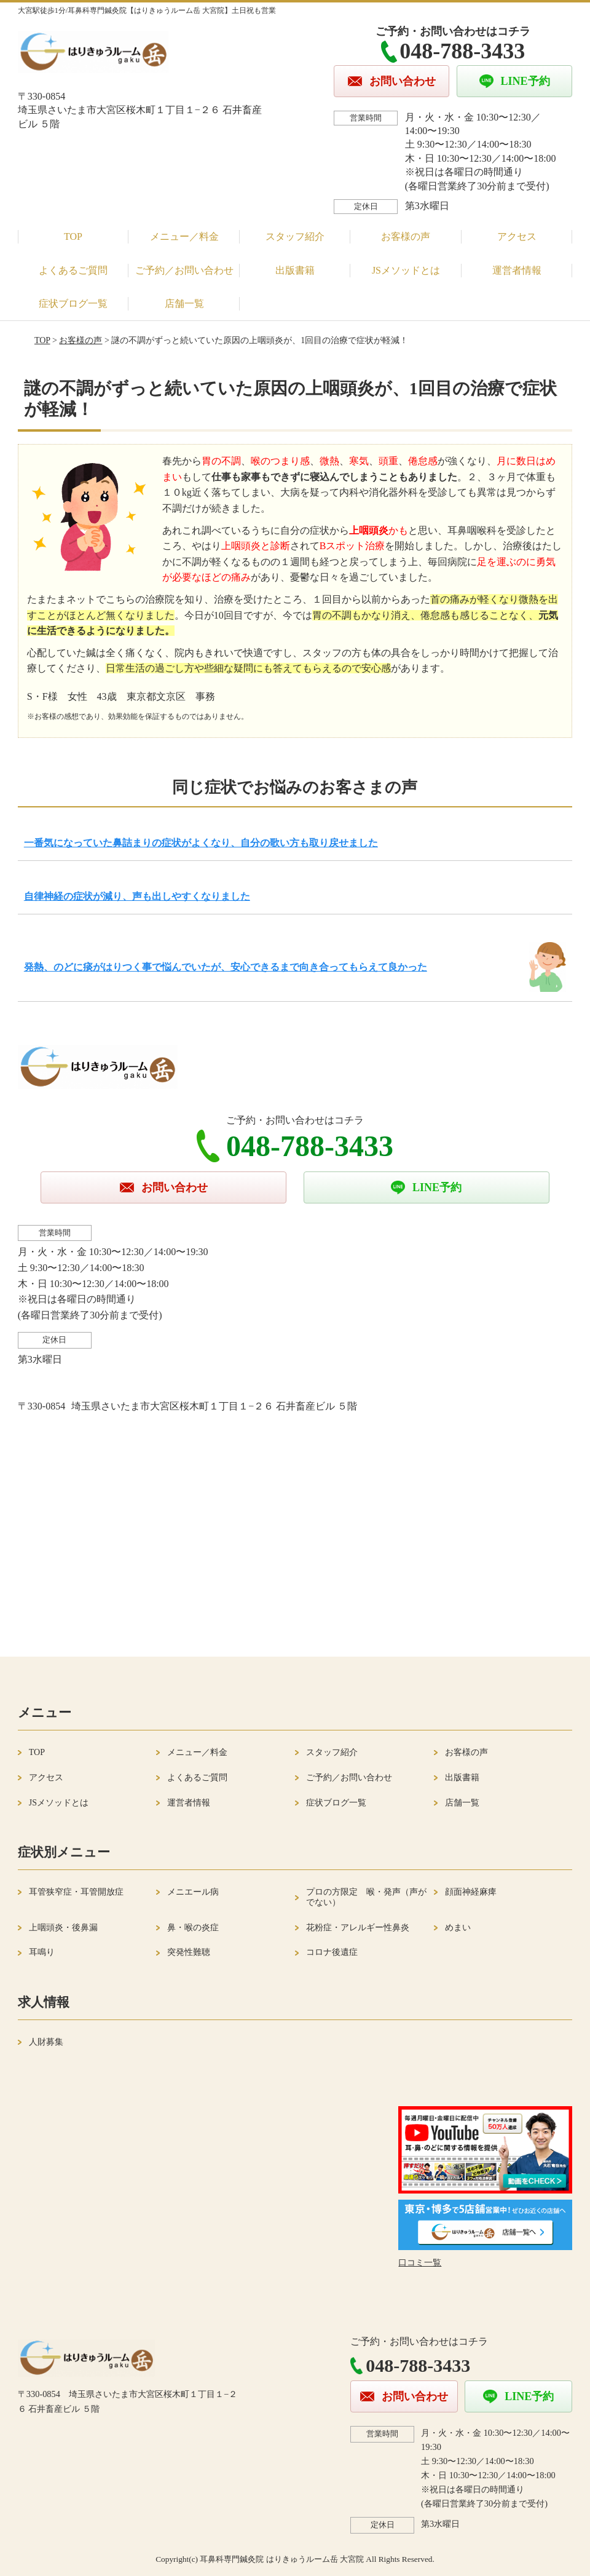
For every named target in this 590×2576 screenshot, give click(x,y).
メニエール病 (193, 1891)
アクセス (517, 236)
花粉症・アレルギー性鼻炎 (357, 1927)
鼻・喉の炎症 (193, 1927)
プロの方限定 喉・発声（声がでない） (366, 1897)
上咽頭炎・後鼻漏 (63, 1927)
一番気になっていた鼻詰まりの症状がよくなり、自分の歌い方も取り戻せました (201, 843)
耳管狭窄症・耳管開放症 (76, 1891)
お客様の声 (405, 236)
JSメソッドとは (406, 270)
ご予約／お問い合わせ (184, 270)
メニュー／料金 (184, 236)
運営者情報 (516, 270)
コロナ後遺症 (332, 1952)
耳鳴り (42, 1952)
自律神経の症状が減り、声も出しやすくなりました (137, 896)
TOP (73, 236)
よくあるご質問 (73, 270)
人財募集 (46, 2042)
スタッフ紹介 (295, 236)
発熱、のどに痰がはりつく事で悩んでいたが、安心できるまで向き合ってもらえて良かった (225, 967)
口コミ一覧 (419, 2262)
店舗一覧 (184, 303)
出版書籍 (295, 270)
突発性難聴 (188, 1952)
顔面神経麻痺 (471, 1891)
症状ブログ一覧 (73, 303)
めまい (458, 1927)
